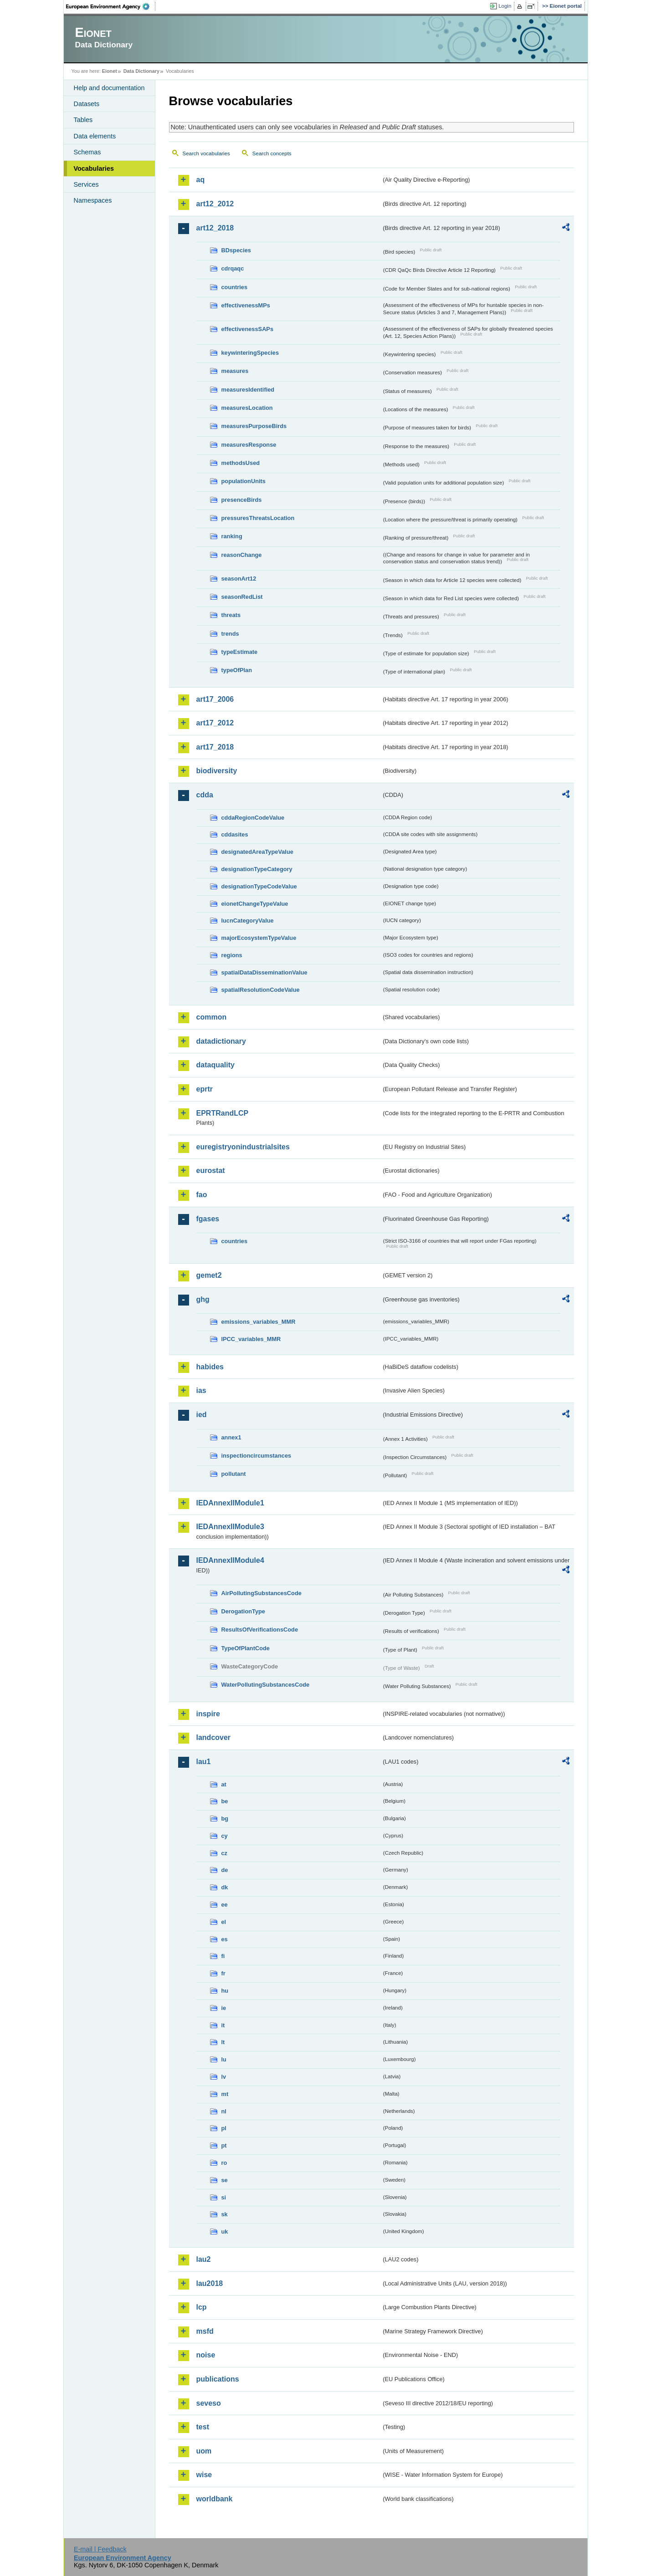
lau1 (203, 1761)
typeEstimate (239, 651)
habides (210, 1367)
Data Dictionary (141, 71)
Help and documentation (109, 88)
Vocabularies (94, 168)
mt (225, 2094)
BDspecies (236, 250)
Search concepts (272, 153)
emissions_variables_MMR (258, 1321)
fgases (208, 1219)
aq (200, 180)
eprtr (204, 1089)
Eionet (109, 71)
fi (223, 1956)
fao (201, 1195)
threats (231, 615)
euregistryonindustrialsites (243, 1147)
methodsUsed (240, 462)
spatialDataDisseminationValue (264, 972)
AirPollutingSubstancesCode (261, 1593)
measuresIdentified (248, 389)
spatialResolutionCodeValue (260, 989)
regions (231, 955)
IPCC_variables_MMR (251, 1339)
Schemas (87, 152)
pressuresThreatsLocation (258, 518)
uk (224, 2231)
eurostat (210, 1170)
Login (504, 6)
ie (223, 2008)
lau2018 (209, 2283)
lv (223, 2076)
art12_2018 (215, 228)
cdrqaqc (232, 268)
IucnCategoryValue (247, 920)
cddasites (234, 834)
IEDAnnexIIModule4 (230, 1560)
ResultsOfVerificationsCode (259, 1629)
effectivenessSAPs (247, 329)
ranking (231, 536)
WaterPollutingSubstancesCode (265, 1684)
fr (223, 1973)
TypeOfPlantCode (245, 1648)
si (223, 2197)
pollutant (233, 1473)
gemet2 (209, 1275)
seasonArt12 (238, 578)
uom (204, 2451)
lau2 (203, 2259)
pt (224, 2145)
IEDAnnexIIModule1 (230, 1503)
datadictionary (221, 1041)
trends (230, 633)
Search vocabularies (206, 153)
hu (225, 1990)
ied (201, 1414)
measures (235, 370)
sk (224, 2214)
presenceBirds (241, 499)
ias (201, 1390)
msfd (205, 2331)
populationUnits (243, 481)
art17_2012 (215, 723)
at (223, 1784)
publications (217, 2379)
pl (223, 2128)
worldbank (214, 2499)
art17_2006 (215, 699)
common (211, 1017)
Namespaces (93, 200)
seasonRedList (242, 596)
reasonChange (241, 554)
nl (223, 2111)
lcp (201, 2307)
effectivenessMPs (245, 305)
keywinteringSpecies (250, 352)
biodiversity (216, 771)
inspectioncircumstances (256, 1455)
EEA (110, 6)
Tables (83, 119)
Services (86, 184)
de (224, 1870)
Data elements (95, 136)
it (223, 2025)
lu (223, 2059)
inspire (208, 1714)
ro (224, 2162)
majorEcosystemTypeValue (259, 937)
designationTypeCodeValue (259, 886)
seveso (208, 2403)
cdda (204, 795)
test (202, 2427)
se (224, 2180)
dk (224, 1887)
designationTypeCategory (256, 869)
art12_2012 (215, 204)
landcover (213, 1737)
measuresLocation (247, 407)
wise (204, 2475)
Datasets (87, 103)
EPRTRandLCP (222, 1113)
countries (234, 287)
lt (223, 2042)
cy (224, 1835)
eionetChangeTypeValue (254, 903)
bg (225, 1818)
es (224, 1939)
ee (224, 1904)
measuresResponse (249, 444)
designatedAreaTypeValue (257, 851)
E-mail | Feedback (100, 2549)
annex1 (231, 1437)
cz (224, 1853)
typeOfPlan (236, 670)
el (223, 1921)
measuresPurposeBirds (254, 426)
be (224, 1801)
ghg (203, 1299)
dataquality (215, 1065)
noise (205, 2355)
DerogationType (243, 1611)
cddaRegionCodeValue (253, 817)
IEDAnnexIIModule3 (230, 1526)
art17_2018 (215, 747)
